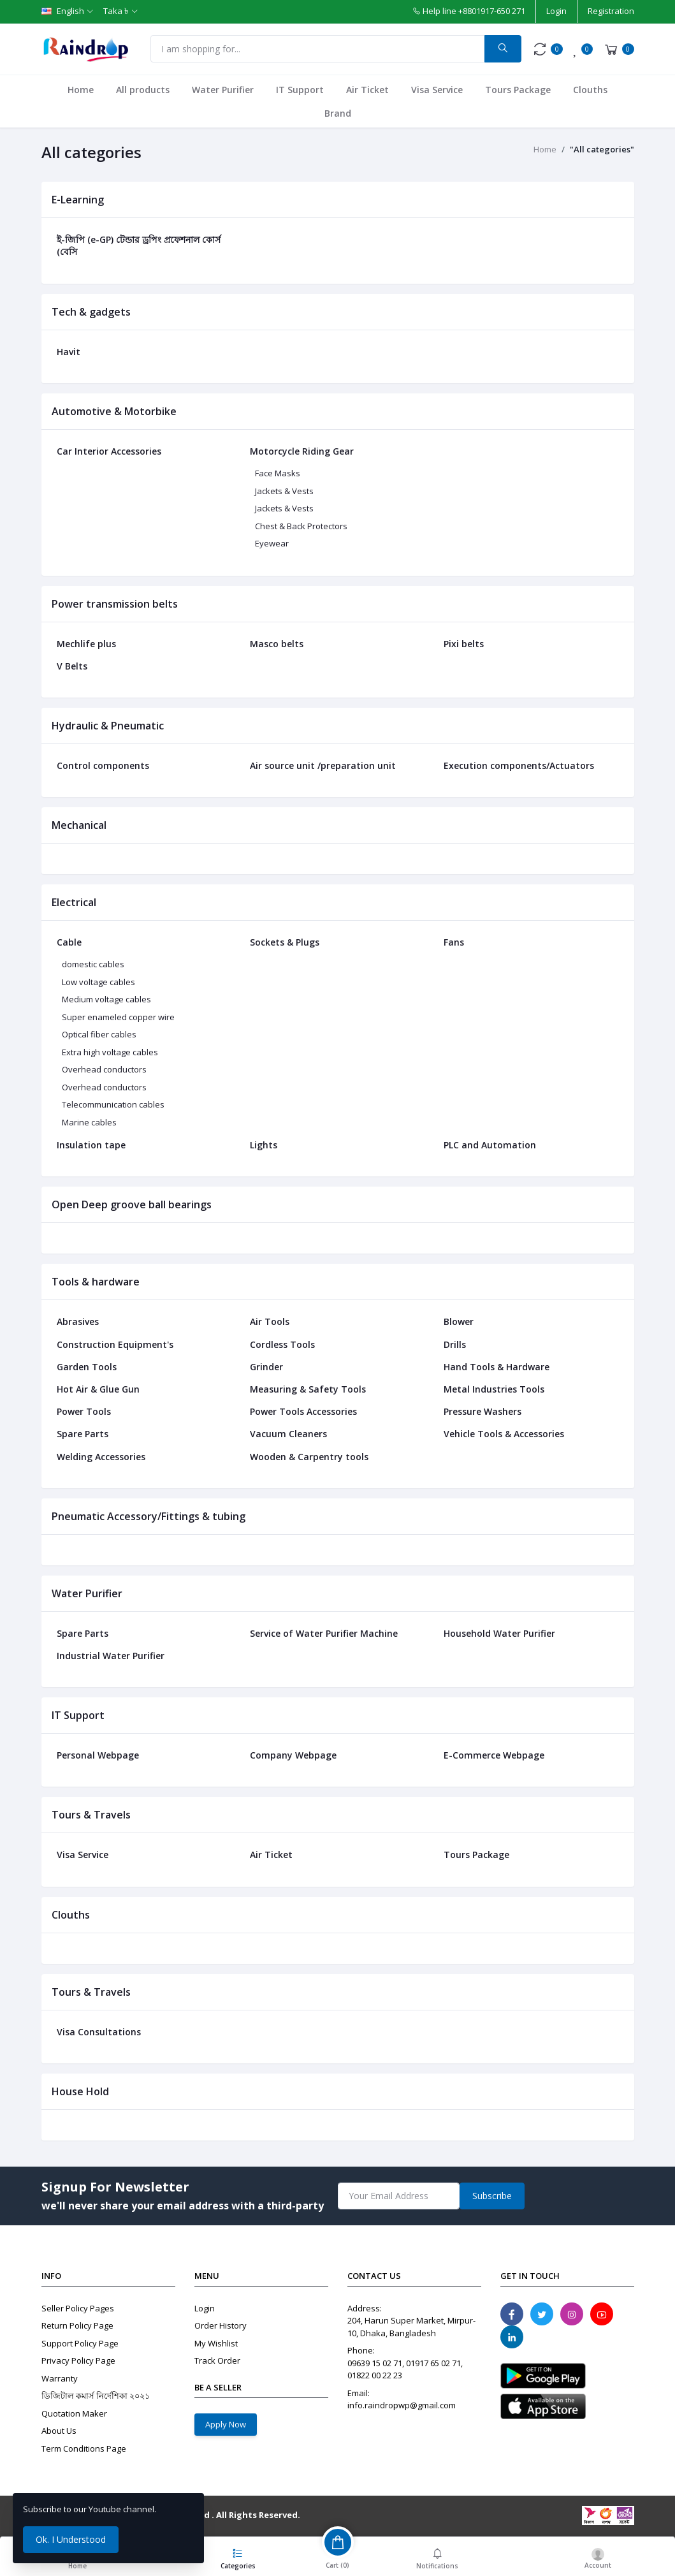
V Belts (72, 666)
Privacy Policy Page (78, 2360)
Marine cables (89, 1122)
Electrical (74, 902)
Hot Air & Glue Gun (98, 1389)
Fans (454, 942)
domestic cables (93, 964)
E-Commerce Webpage (494, 1755)
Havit (68, 352)
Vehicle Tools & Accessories (504, 1434)
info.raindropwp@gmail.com (401, 2405)
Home (81, 90)
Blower (459, 1321)
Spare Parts (82, 1434)
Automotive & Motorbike (114, 411)
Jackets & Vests (284, 491)
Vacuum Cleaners (288, 1434)
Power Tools (84, 1411)
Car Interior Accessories (109, 451)
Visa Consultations (99, 2032)
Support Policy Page (80, 2343)
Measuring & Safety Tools (308, 1389)
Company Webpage (293, 1755)
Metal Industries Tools (494, 1389)
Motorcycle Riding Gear (302, 451)
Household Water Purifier (499, 1633)
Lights (263, 1145)
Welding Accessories (101, 1457)
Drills (455, 1344)
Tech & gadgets (91, 312)
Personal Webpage (98, 1755)
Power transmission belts (115, 604)
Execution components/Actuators (519, 765)
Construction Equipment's (115, 1344)
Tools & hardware (96, 1282)
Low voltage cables (98, 982)
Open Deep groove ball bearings (132, 1204)
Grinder (266, 1367)
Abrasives (78, 1321)
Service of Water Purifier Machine (324, 1633)
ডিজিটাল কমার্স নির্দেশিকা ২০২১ (95, 2395)
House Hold (80, 2091)
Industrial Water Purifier (110, 1656)
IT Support (300, 90)
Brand (337, 113)
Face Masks (277, 473)
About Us (58, 2430)
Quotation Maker (74, 2413)
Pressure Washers (482, 1411)
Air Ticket (367, 90)
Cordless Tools (282, 1344)
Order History (220, 2325)
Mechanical (79, 825)
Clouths (590, 90)
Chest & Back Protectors (301, 526)
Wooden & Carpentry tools (309, 1457)
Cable (69, 942)
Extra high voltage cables (110, 1052)
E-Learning (78, 200)
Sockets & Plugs (284, 942)
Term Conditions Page (83, 2448)
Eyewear (272, 543)
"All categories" (602, 149)
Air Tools (269, 1321)
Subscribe (492, 2196)
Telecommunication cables (113, 1104)
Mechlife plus (86, 644)
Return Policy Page (77, 2325)
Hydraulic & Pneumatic (108, 726)
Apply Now (225, 2424)
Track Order (217, 2360)
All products (143, 90)
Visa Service (437, 90)
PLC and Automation (490, 1145)
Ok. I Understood (71, 2539)
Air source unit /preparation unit (323, 765)
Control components (103, 765)
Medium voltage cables (106, 999)
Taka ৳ (115, 11)
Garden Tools (87, 1367)
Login (556, 11)
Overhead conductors (104, 1069)
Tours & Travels (91, 1815)
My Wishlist (216, 2343)
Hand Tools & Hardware (496, 1367)
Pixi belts (464, 644)
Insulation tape (91, 1145)
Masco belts (276, 644)
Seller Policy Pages (77, 2308)
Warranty (59, 2378)
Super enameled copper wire (118, 1017)
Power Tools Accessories (303, 1411)
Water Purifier (223, 90)
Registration (611, 11)
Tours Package (518, 90)
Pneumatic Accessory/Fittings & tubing (148, 1516)
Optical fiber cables (99, 1034)
